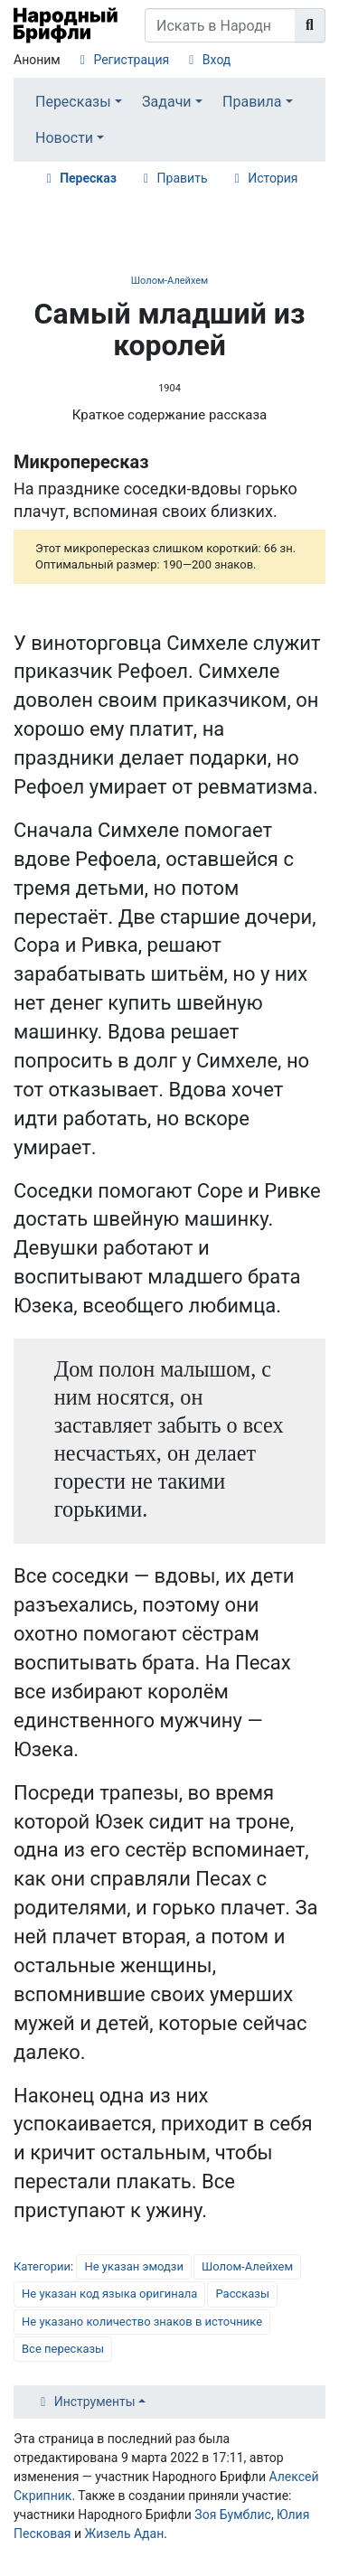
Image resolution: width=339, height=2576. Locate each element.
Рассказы (242, 2293)
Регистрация (131, 59)
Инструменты (95, 2401)
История (272, 178)
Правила (251, 101)
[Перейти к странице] (310, 25)
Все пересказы (63, 2348)
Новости (64, 137)
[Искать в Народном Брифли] (220, 25)
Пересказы (73, 101)
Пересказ (88, 178)
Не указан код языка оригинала (109, 2293)
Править (182, 178)
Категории (42, 2266)
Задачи (167, 101)
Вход (216, 59)
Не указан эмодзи (134, 2266)
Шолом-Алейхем (170, 281)
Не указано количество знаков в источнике (142, 2321)
